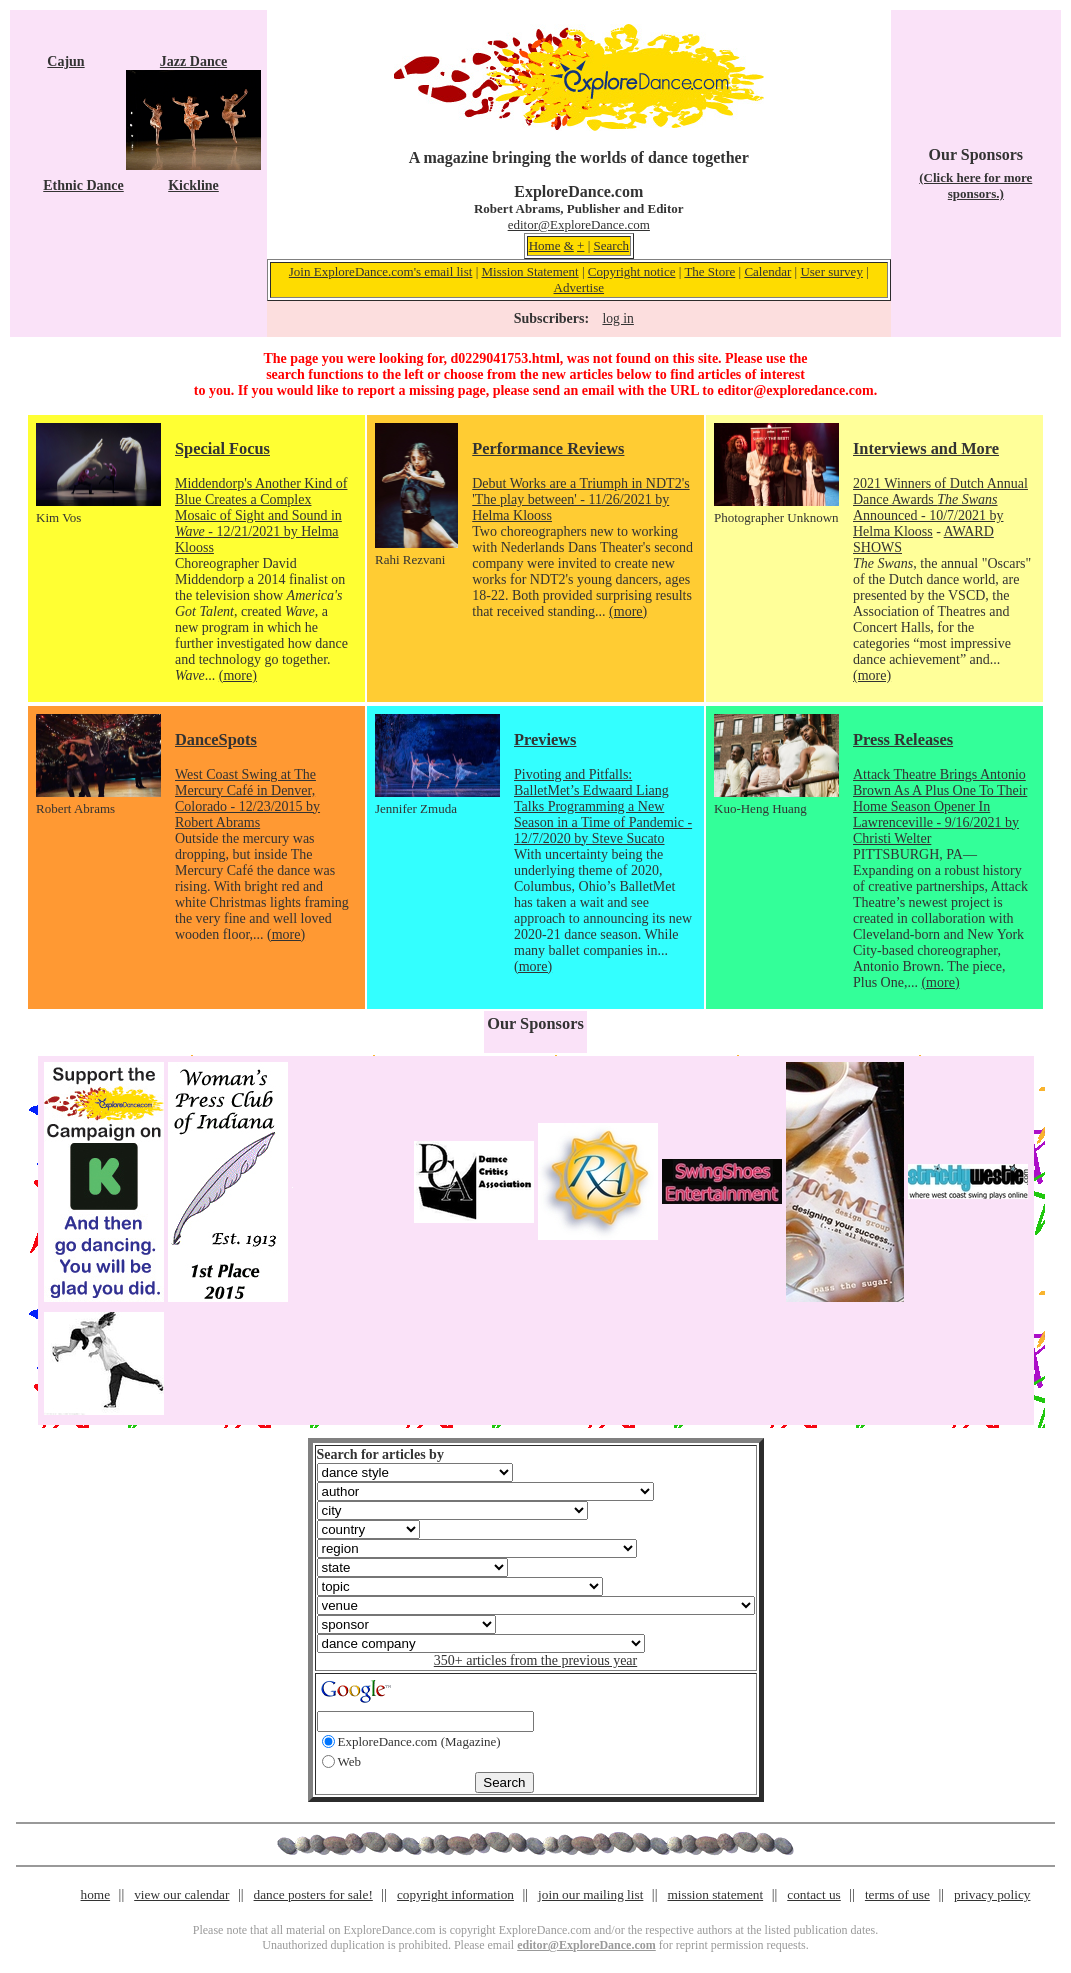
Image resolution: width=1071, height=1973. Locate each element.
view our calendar (181, 1894)
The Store (709, 271)
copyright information (455, 1894)
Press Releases (903, 739)
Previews (545, 739)
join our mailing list (590, 1894)
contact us (814, 1894)
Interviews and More (926, 448)
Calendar (767, 271)
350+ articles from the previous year (535, 1660)
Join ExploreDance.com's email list (381, 271)
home (96, 1894)
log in (617, 318)
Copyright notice (632, 271)
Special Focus (222, 448)
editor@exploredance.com (795, 390)
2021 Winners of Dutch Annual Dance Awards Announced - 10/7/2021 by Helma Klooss (940, 507)
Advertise (579, 287)
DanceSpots (216, 739)
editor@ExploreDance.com (579, 224)
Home (545, 245)
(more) (238, 675)
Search (611, 245)
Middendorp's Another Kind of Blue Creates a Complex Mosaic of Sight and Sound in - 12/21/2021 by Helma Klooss (261, 515)
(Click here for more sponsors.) (975, 185)
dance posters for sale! (313, 1894)
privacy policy (992, 1894)
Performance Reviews (548, 448)
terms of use (897, 1894)
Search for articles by (380, 1454)
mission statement (715, 1894)
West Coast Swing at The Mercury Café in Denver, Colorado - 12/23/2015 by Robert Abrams (247, 798)
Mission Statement (530, 271)
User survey (831, 271)
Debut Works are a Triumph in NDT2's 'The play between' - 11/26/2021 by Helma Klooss (580, 499)
